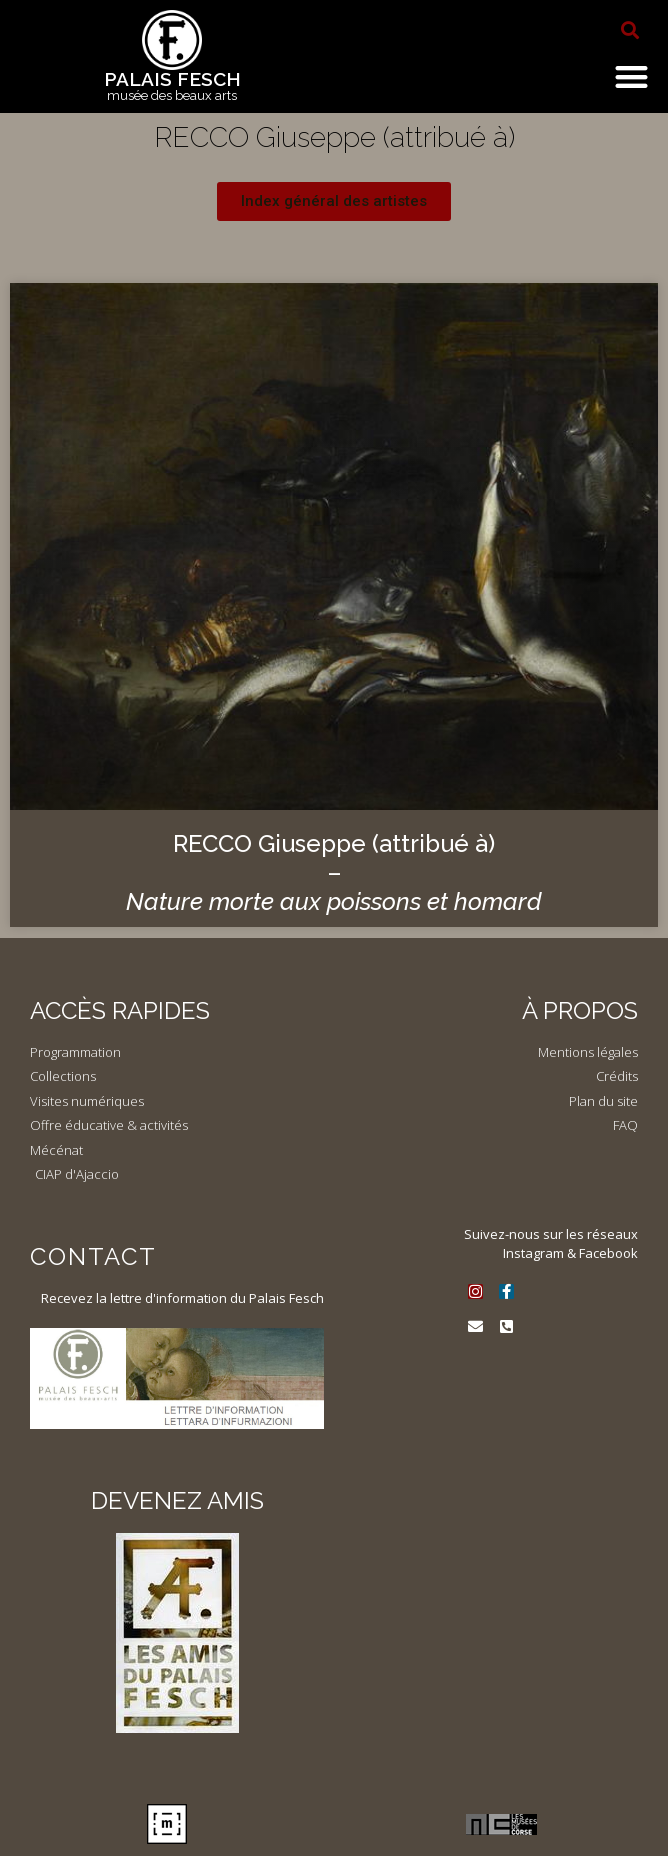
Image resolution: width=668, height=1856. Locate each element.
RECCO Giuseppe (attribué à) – (334, 872)
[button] (630, 30)
